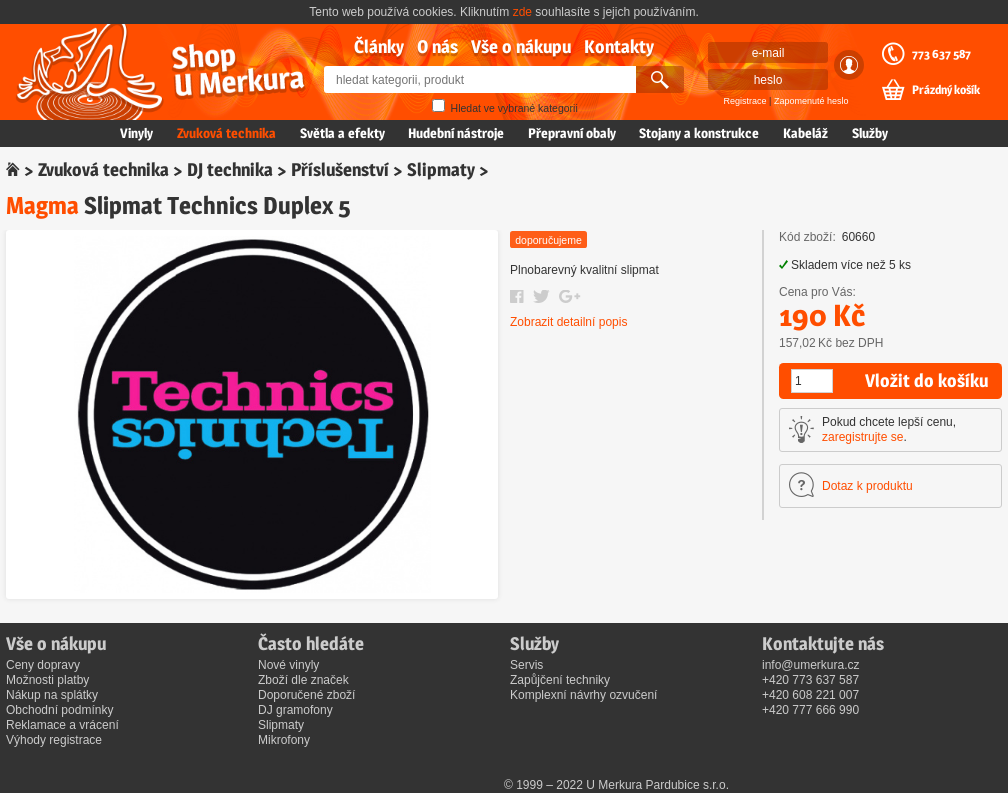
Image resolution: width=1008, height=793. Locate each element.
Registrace (745, 101)
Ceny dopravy (43, 665)
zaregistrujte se (862, 437)
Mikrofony (284, 740)
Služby (870, 133)
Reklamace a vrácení (62, 725)
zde (522, 12)
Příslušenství (340, 169)
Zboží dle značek (303, 680)
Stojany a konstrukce (699, 133)
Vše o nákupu (521, 46)
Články (379, 46)
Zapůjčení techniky (560, 680)
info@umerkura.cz (811, 665)
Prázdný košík (946, 90)
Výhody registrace (54, 740)
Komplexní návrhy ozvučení (583, 695)
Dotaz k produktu (867, 486)
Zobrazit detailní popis (568, 322)
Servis (526, 665)
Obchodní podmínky (59, 710)
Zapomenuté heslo (811, 101)
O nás (437, 46)
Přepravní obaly (572, 133)
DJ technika (230, 169)
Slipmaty (441, 169)
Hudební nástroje (456, 133)
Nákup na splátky (52, 695)
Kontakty (619, 46)
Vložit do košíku (926, 380)
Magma (42, 205)
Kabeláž (805, 133)
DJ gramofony (295, 710)
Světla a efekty (342, 133)
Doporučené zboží (306, 695)
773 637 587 (941, 54)
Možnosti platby (47, 680)
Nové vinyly (288, 665)
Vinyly (136, 133)
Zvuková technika (226, 133)
